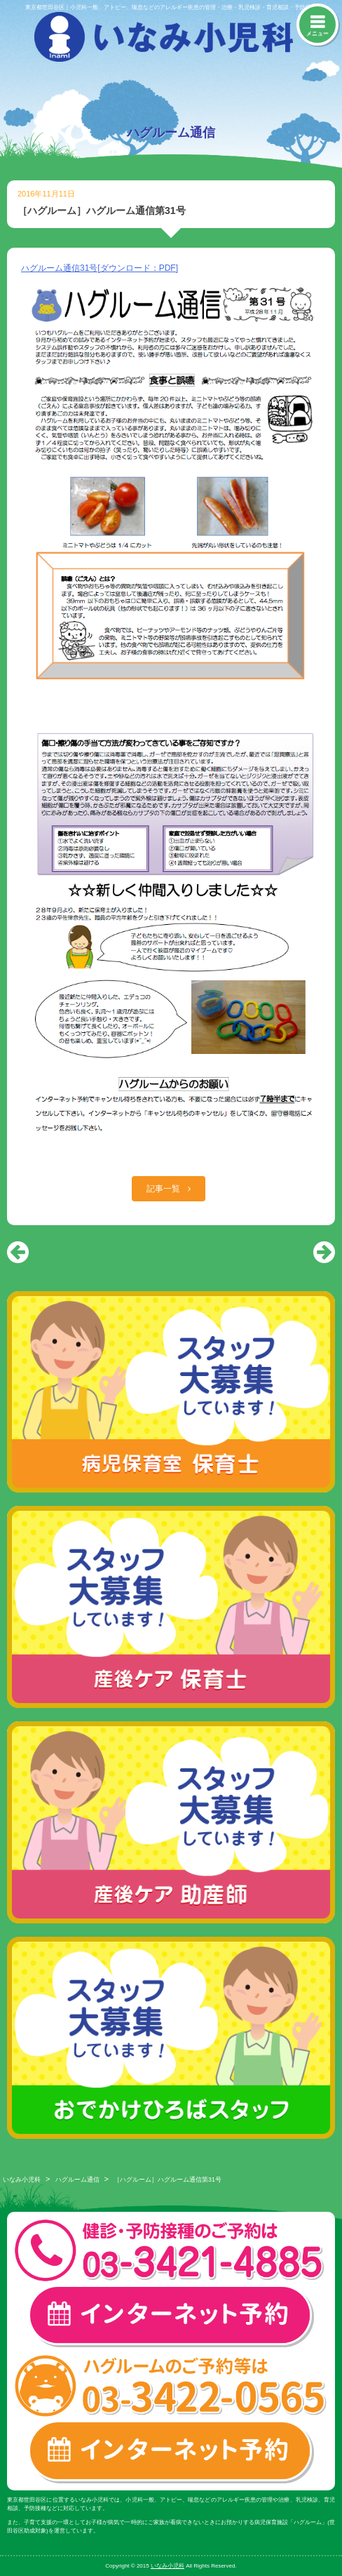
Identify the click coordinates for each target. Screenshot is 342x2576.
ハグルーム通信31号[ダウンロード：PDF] (99, 268)
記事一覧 (164, 1189)
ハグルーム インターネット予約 (171, 2451)
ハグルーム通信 (77, 2179)
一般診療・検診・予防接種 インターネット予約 (171, 2316)
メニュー (317, 33)
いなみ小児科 (22, 2179)
